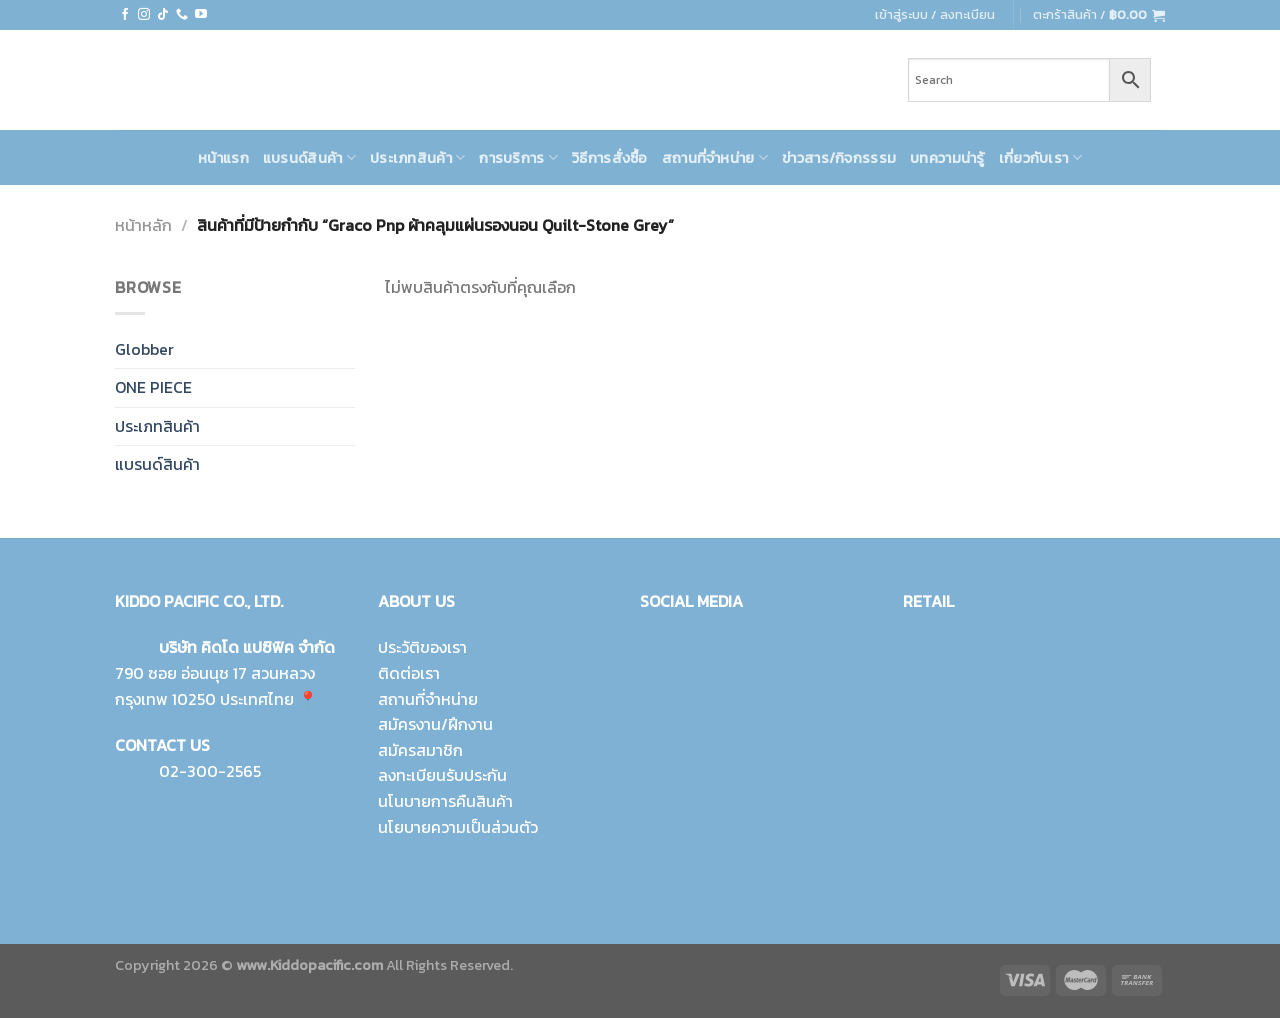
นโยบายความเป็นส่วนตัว (458, 827)
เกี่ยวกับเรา (1040, 158)
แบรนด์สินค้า (309, 158)
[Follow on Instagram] (144, 15)
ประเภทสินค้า (417, 158)
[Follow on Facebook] (125, 15)
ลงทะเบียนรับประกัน (442, 775)
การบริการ (518, 158)
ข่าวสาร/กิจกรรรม (839, 158)
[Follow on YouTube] (201, 15)
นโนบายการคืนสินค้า (445, 801)
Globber (144, 349)
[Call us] (182, 15)
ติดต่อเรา (409, 673)
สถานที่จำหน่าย (715, 158)
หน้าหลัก (143, 225)
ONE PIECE (153, 387)
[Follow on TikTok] (163, 15)
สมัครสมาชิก (420, 750)
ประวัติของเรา (422, 647)
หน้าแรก (223, 158)
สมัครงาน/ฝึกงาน (435, 724)
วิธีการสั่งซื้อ (610, 158)
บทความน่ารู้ (947, 158)
